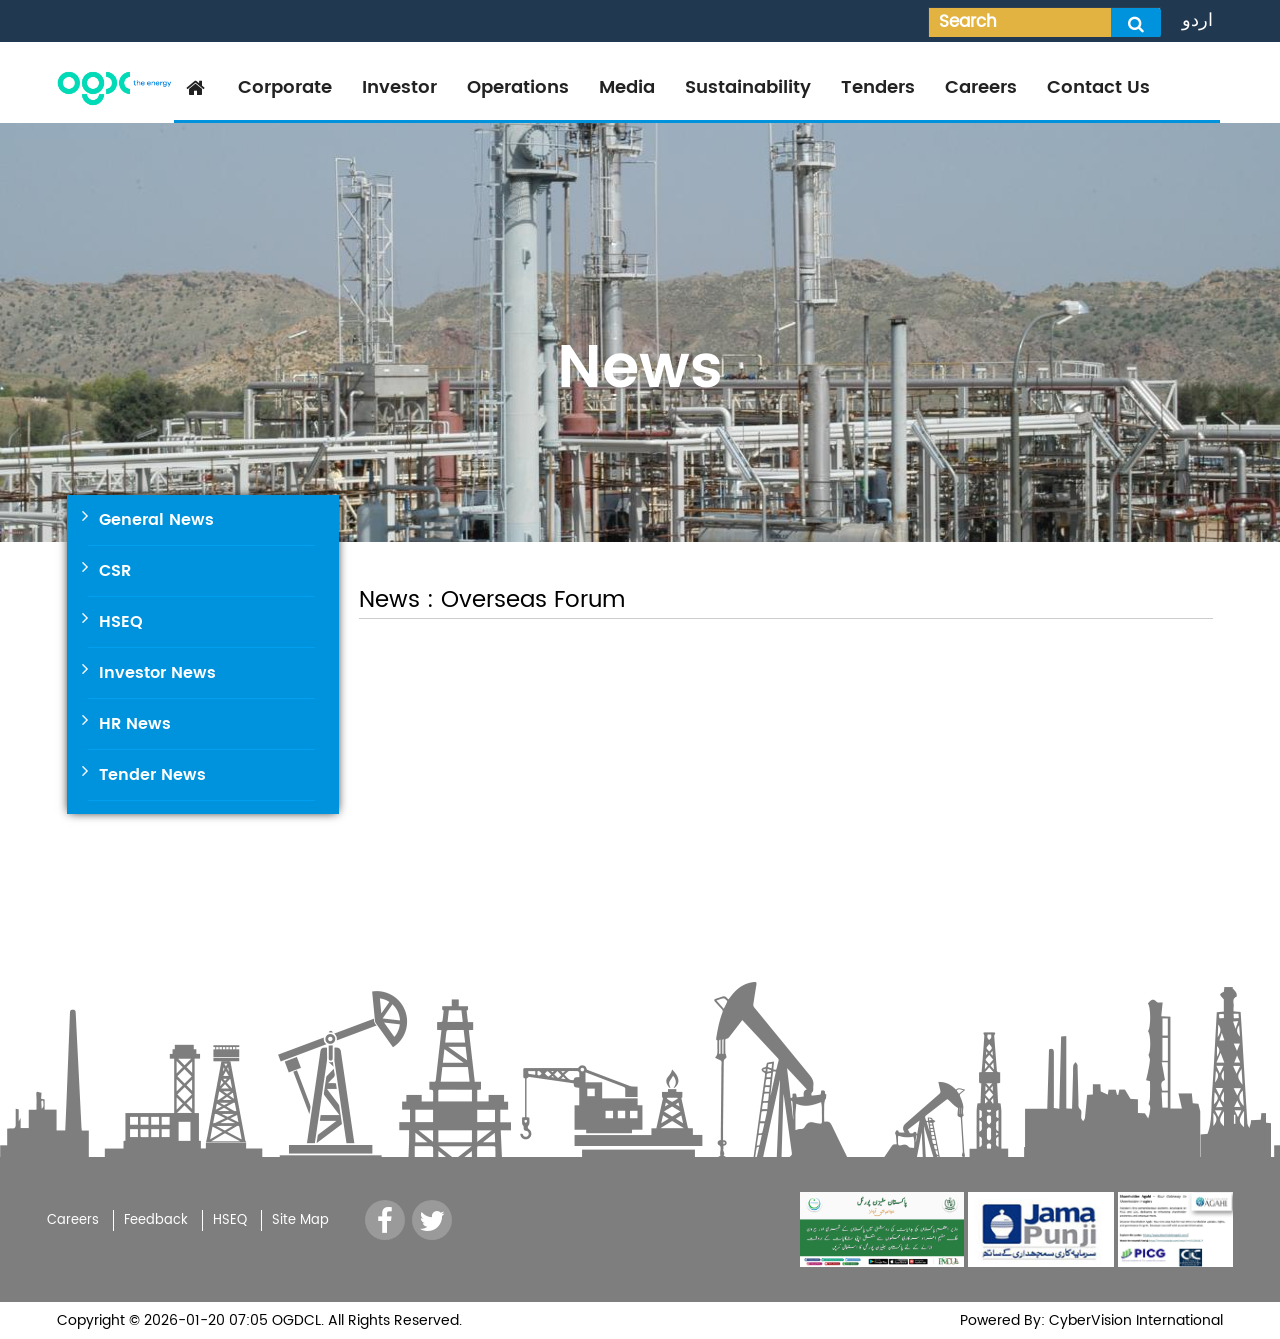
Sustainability (748, 87)
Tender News (152, 775)
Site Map (300, 1220)
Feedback (156, 1220)
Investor (399, 87)
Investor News (157, 673)
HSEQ (121, 622)
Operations (518, 87)
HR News (135, 724)
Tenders (878, 87)
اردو (1197, 20)
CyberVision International (1134, 1320)
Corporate (285, 87)
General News (156, 520)
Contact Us (1098, 87)
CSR (115, 571)
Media (627, 87)
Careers (981, 87)
